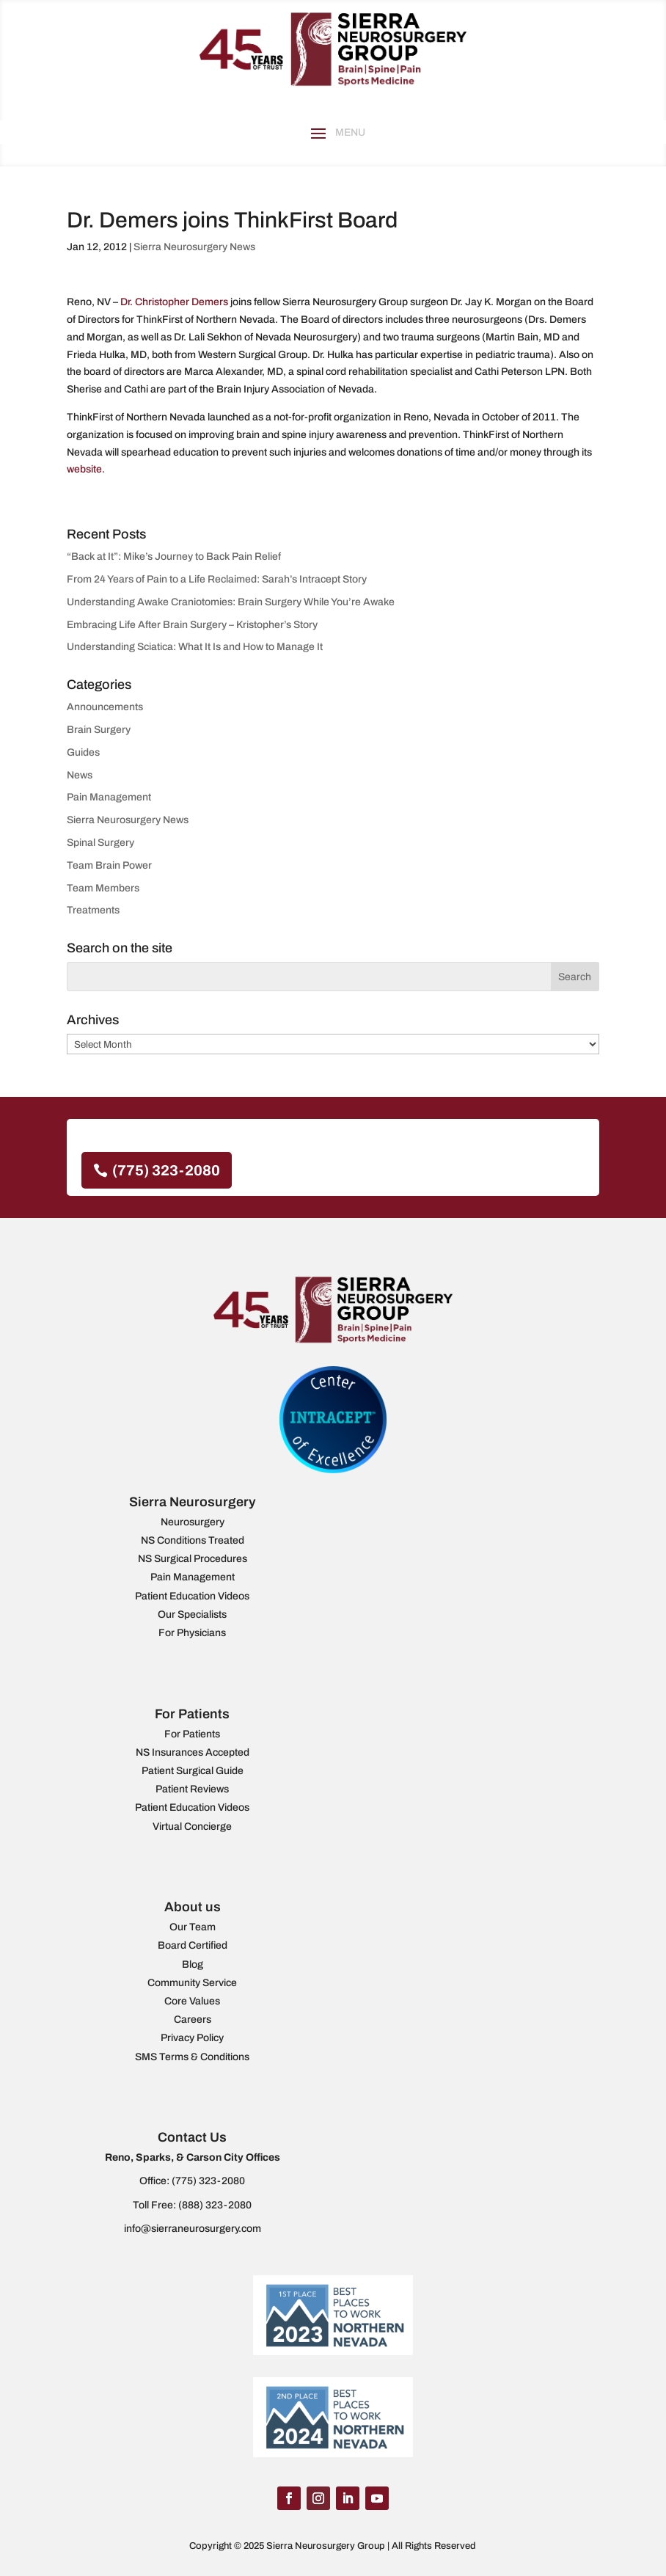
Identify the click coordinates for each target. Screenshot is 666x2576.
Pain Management (109, 797)
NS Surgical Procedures (192, 1558)
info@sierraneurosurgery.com (192, 2228)
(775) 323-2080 (166, 1170)
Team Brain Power (109, 865)
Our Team (192, 1927)
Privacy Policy (192, 2037)
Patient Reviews (192, 1789)
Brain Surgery (99, 729)
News (79, 775)
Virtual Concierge (192, 1826)
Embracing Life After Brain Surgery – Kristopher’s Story (192, 624)
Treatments (93, 910)
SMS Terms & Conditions (192, 2056)
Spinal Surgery (100, 842)
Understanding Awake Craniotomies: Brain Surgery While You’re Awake (231, 601)
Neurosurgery (192, 1522)
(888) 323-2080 (215, 2205)
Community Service (192, 1982)
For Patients (192, 1734)
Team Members (103, 888)
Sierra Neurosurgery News (194, 246)
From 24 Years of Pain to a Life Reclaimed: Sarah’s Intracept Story (217, 579)
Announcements (105, 706)
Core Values (192, 2001)
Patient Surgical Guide (193, 1770)
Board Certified (192, 1945)
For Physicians (192, 1632)
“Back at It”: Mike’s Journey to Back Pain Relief (174, 556)
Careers (192, 2019)
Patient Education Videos (192, 1596)
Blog (192, 1964)
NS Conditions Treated (192, 1540)
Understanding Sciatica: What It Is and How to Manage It (195, 646)
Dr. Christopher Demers (174, 301)
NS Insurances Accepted (192, 1752)
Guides (83, 752)
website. (86, 469)
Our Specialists (192, 1614)
